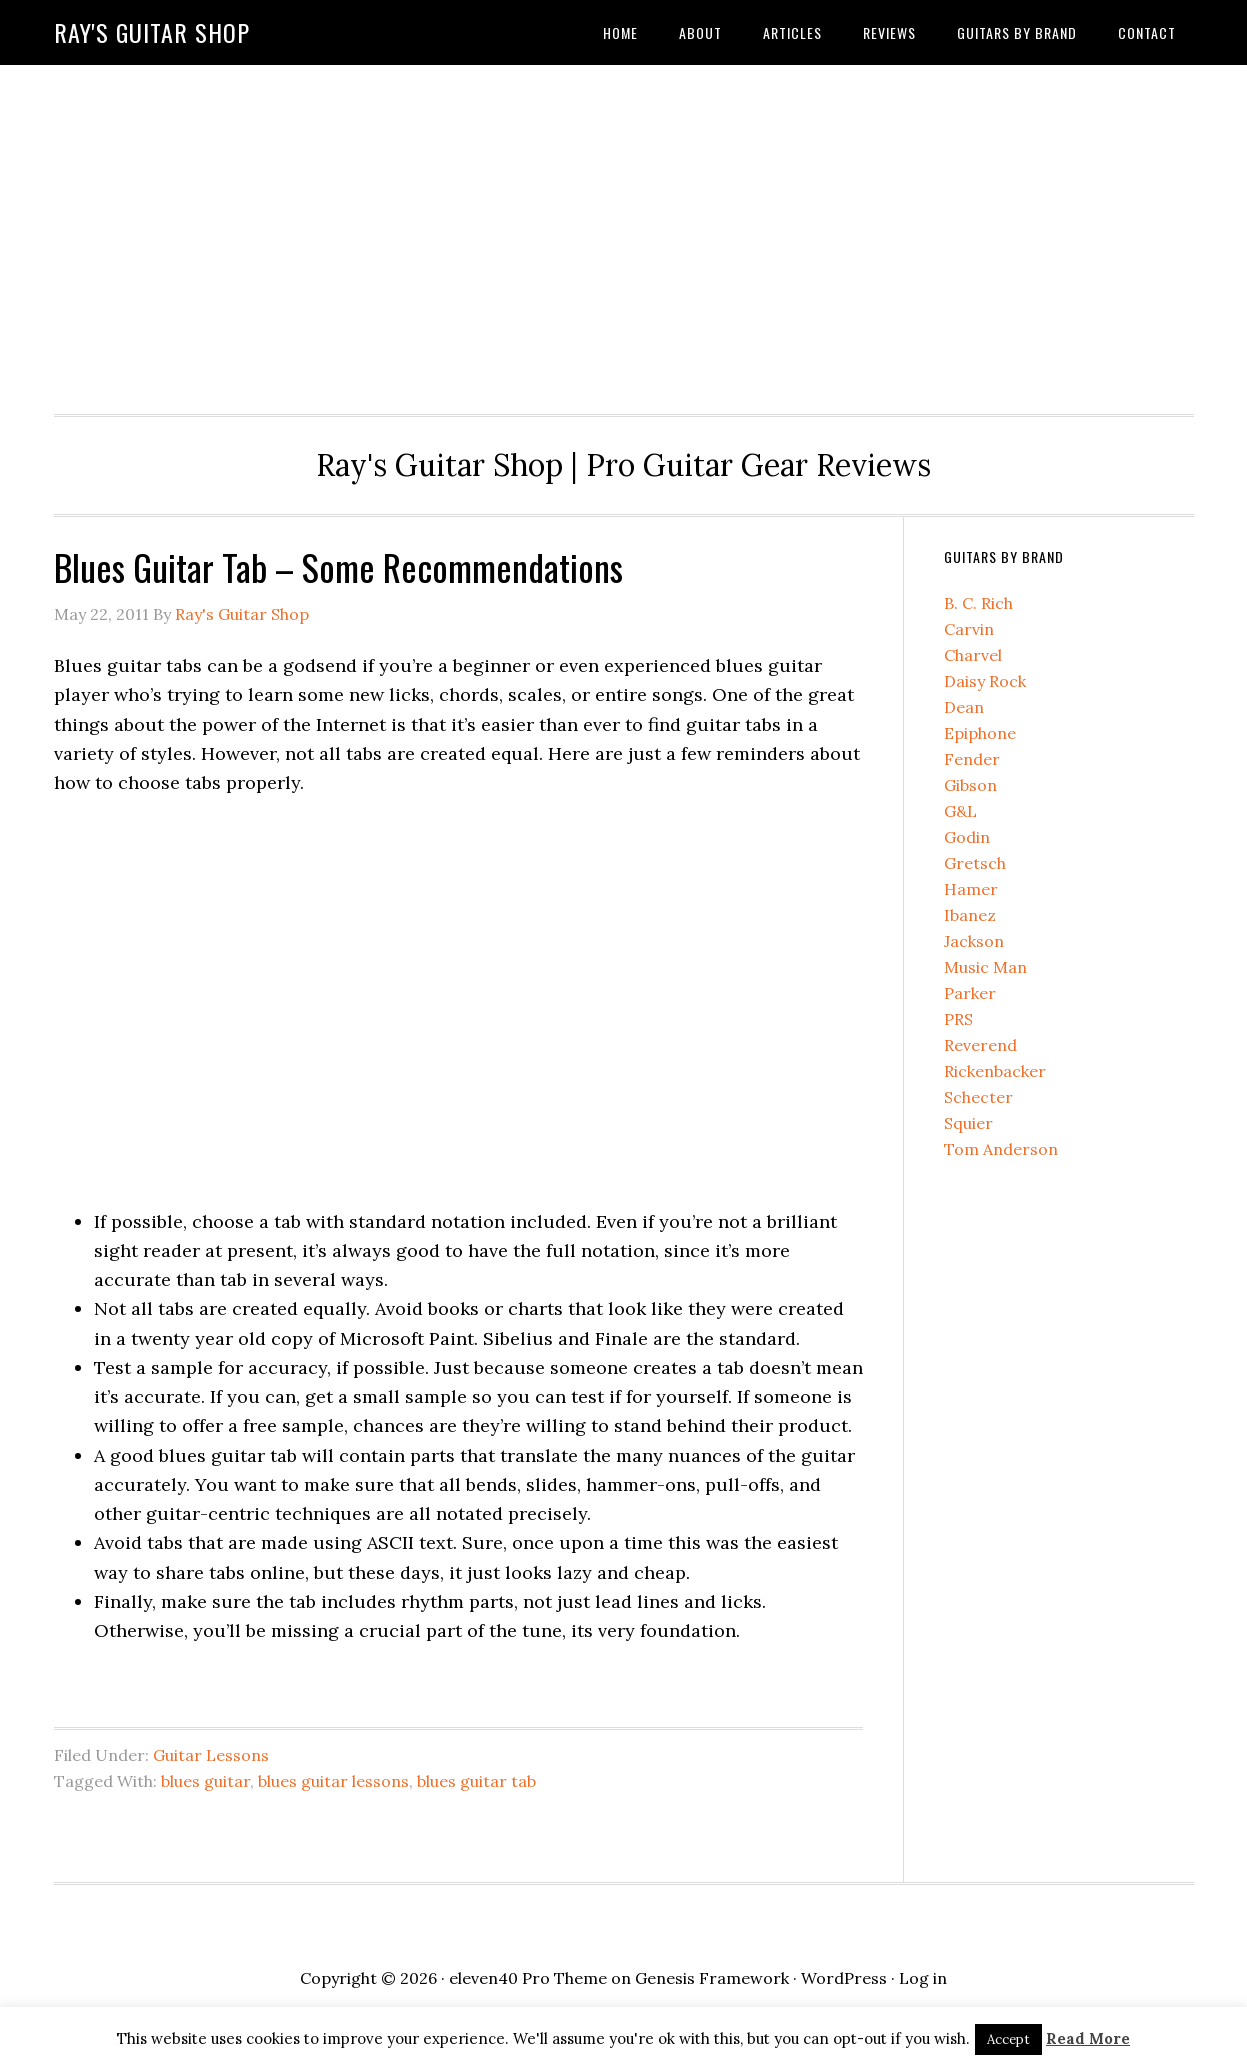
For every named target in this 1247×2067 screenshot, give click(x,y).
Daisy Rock (985, 681)
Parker (970, 993)
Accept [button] (1008, 2039)
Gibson (970, 785)
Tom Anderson (1001, 1149)
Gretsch (975, 863)
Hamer (971, 889)
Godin (967, 837)
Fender (972, 759)
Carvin (969, 629)
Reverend (980, 1045)
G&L (960, 811)
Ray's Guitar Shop (152, 32)
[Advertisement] (624, 234)
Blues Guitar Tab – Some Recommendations (338, 566)
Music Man (985, 967)
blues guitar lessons (333, 1781)
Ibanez (970, 915)
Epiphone (980, 733)
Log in (923, 1978)
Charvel (973, 655)
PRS (958, 1019)
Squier (968, 1123)
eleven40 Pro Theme (528, 1978)
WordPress (844, 1978)
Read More (1088, 2038)
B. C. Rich (978, 603)
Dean (964, 707)
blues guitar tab (476, 1781)
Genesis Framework (712, 1978)
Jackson (974, 941)
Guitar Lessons (211, 1755)
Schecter (978, 1097)
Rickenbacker (995, 1071)
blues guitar (205, 1781)
